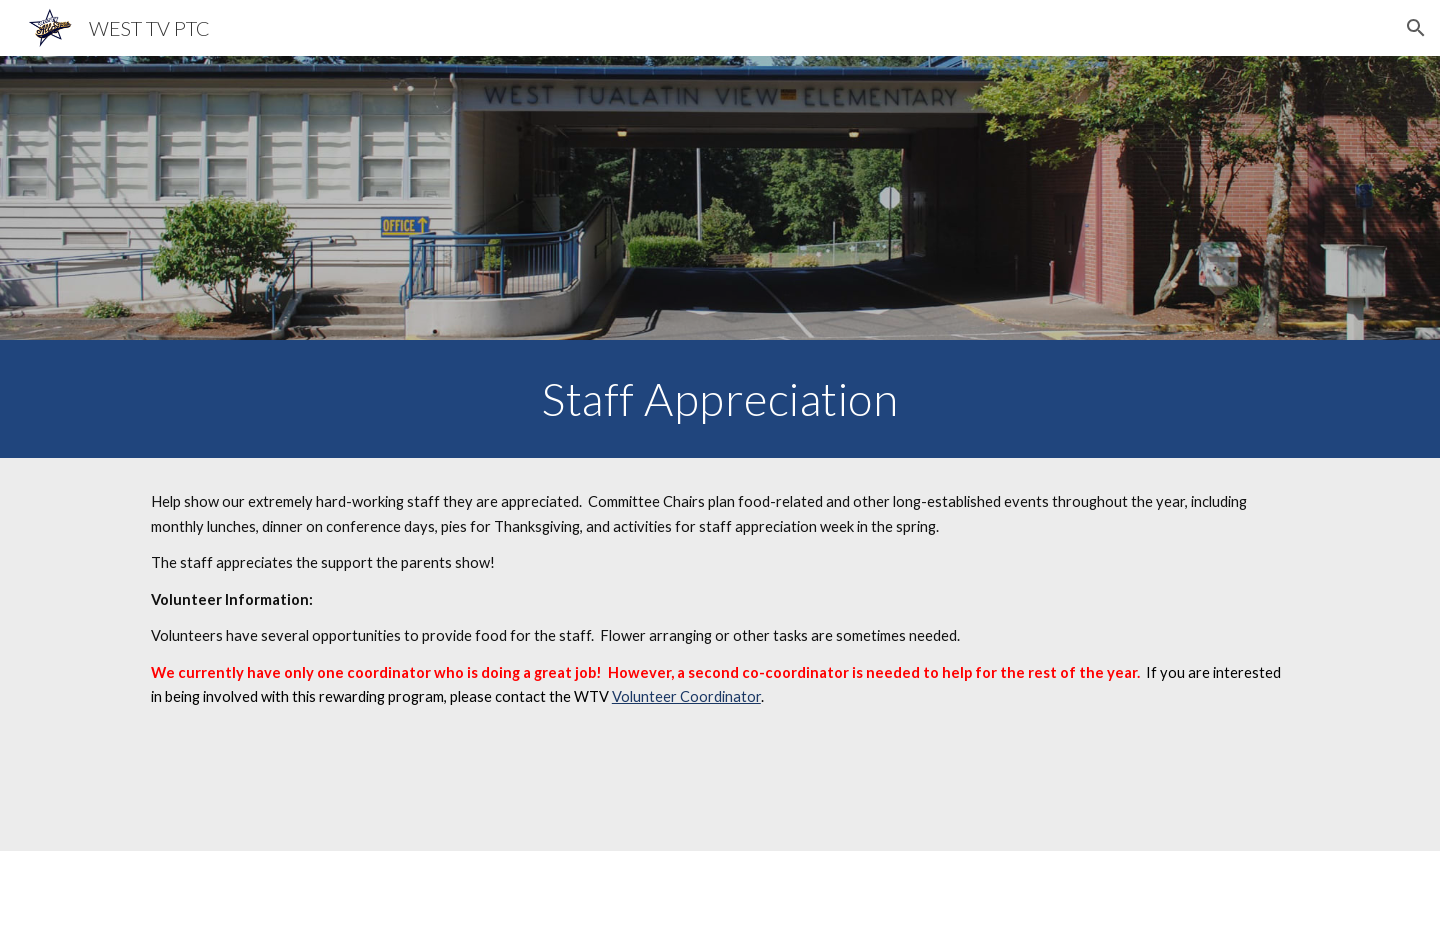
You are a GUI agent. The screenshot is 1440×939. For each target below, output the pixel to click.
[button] (1416, 28)
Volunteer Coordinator (686, 696)
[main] (720, 399)
